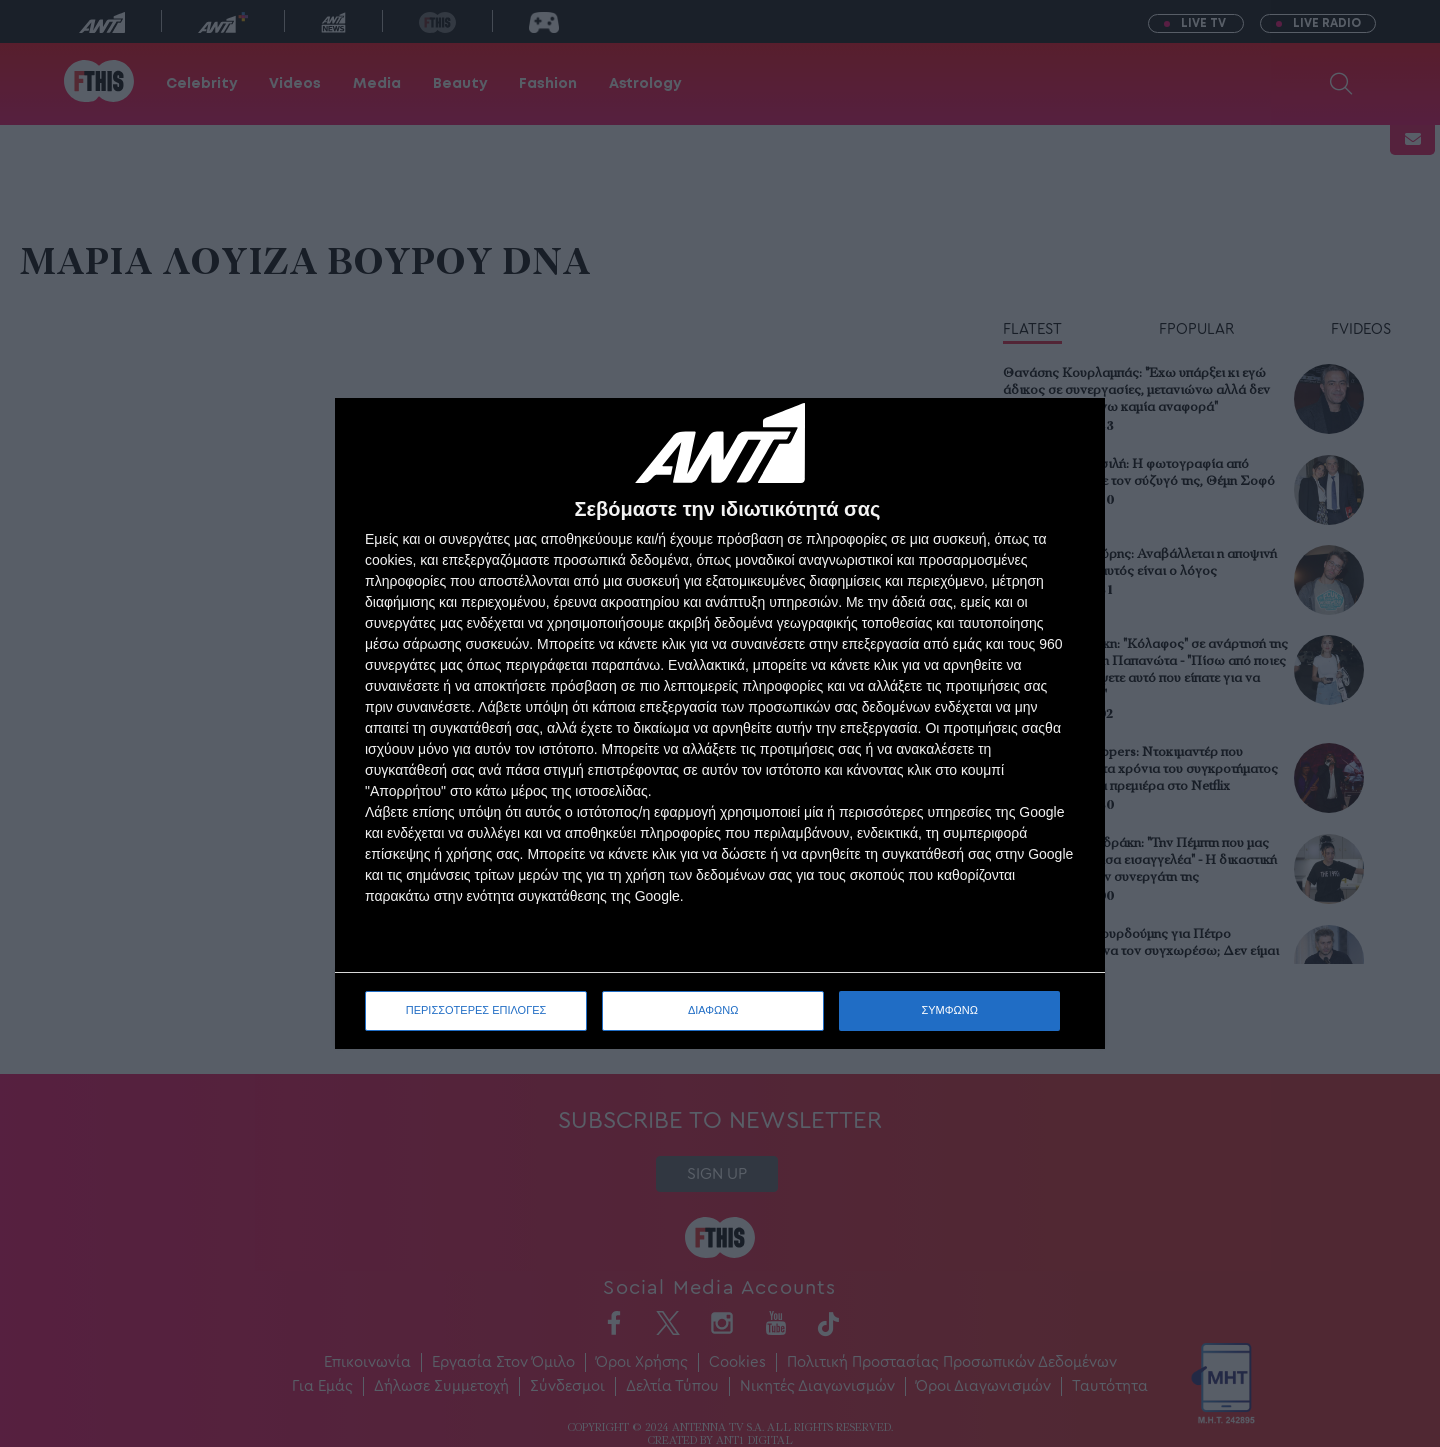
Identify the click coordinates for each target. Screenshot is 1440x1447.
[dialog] (720, 723)
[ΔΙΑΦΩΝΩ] (1069, 434)
